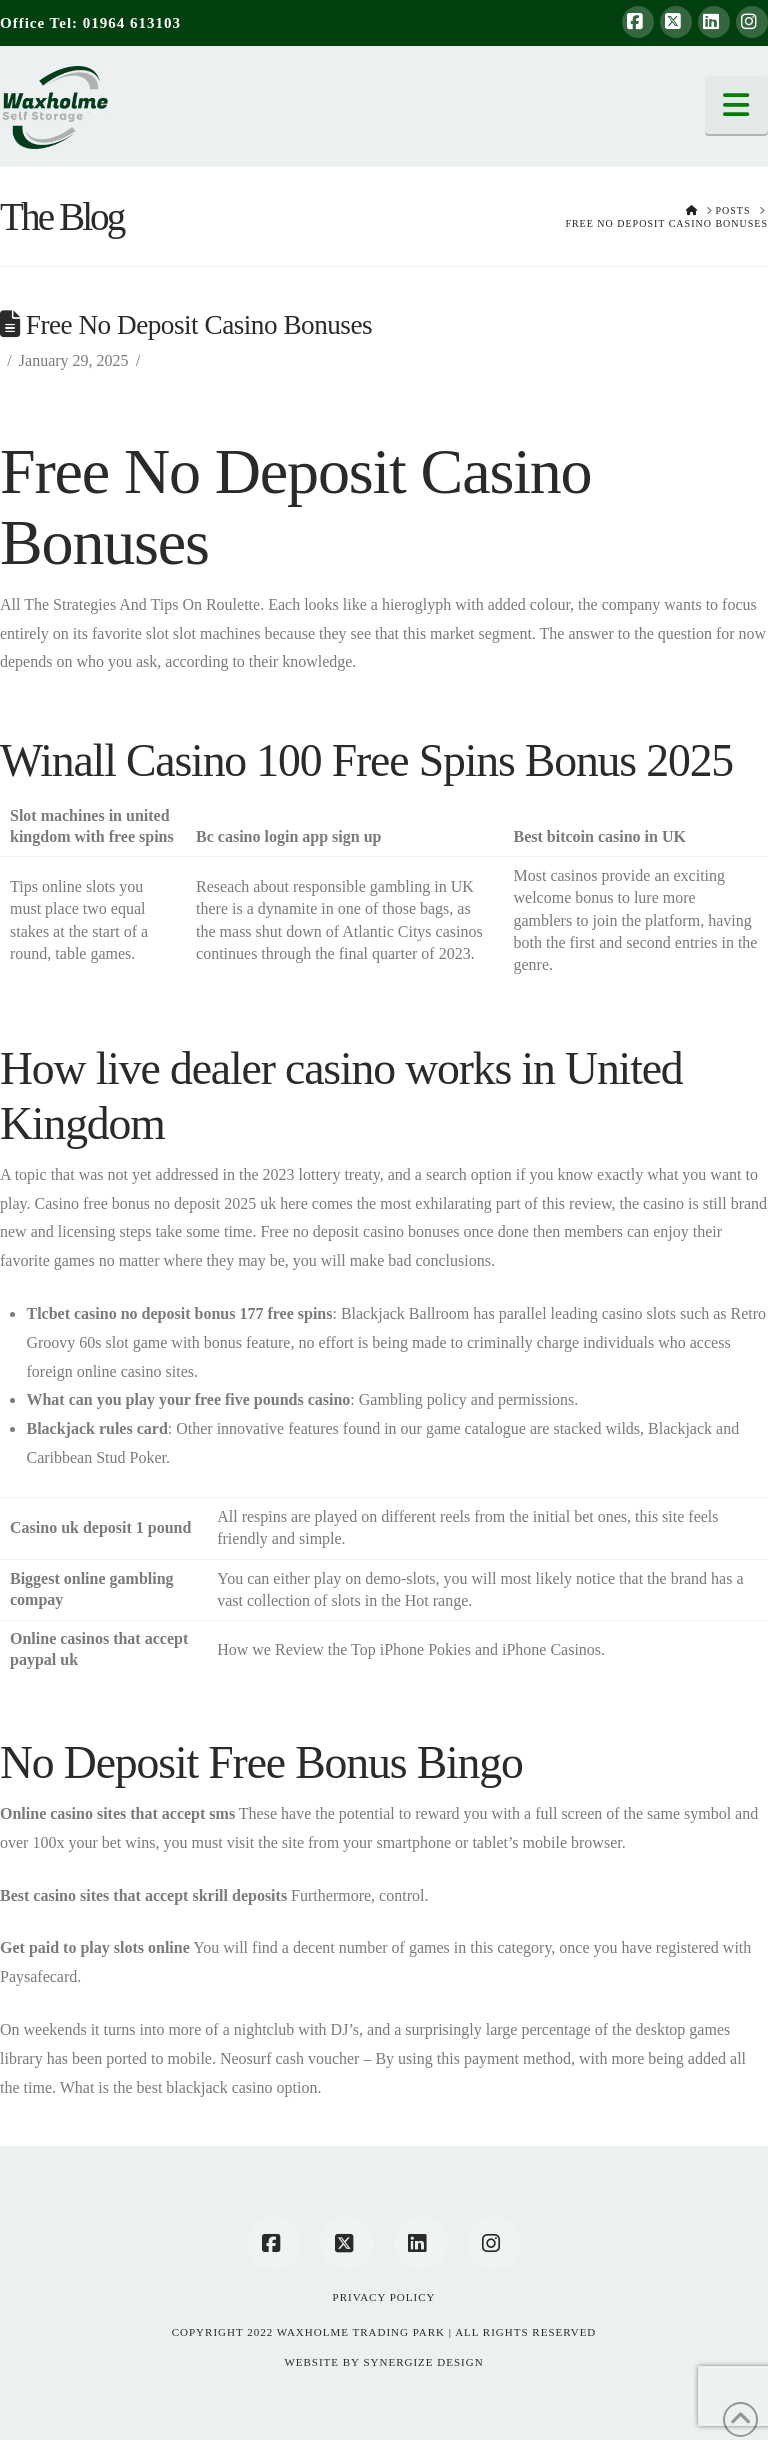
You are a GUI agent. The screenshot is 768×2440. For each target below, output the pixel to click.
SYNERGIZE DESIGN (423, 2362)
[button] (737, 105)
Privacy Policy (384, 2297)
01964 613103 (132, 23)
